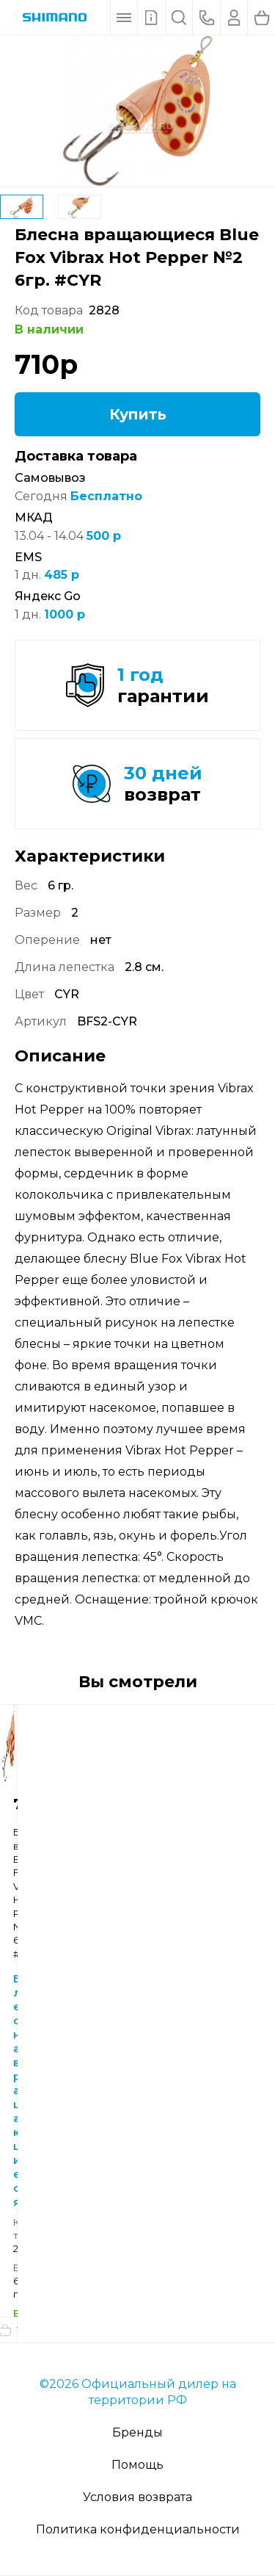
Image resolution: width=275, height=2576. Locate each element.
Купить (137, 414)
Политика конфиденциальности (138, 2529)
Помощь (137, 2465)
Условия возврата (137, 2497)
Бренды (137, 2432)
